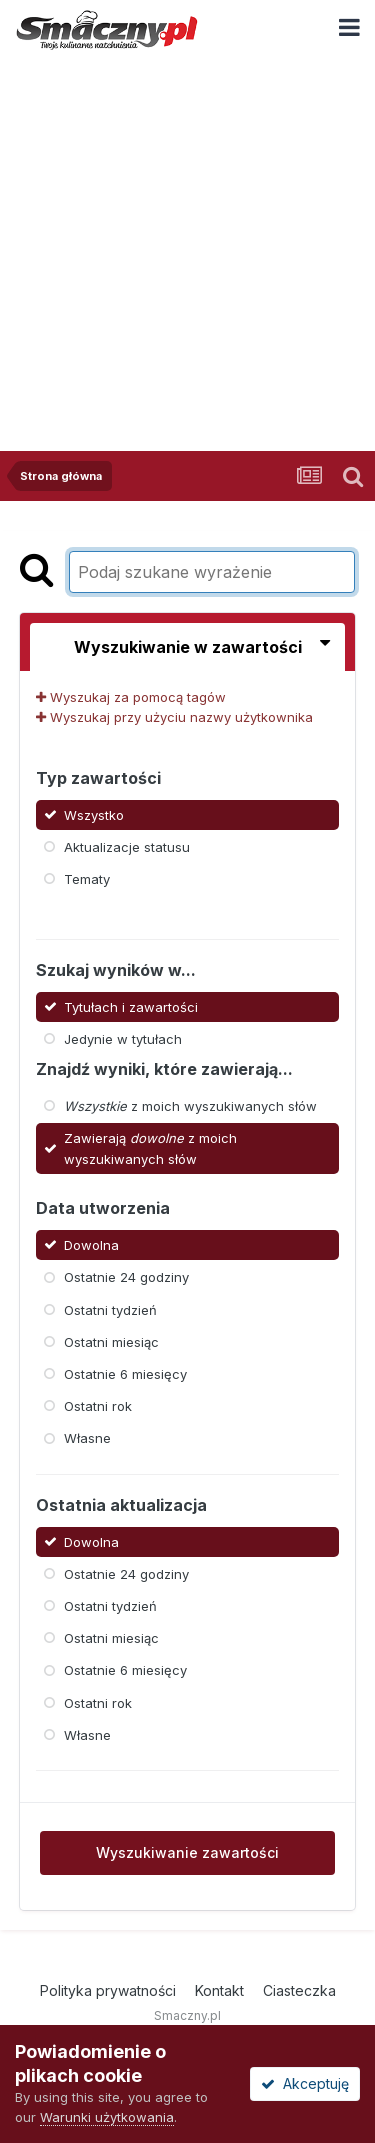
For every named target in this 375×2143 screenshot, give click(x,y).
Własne (87, 1438)
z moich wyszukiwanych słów (190, 1106)
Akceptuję (305, 2083)
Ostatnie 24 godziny (126, 1277)
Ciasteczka (299, 1990)
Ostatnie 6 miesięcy (125, 1374)
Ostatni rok (98, 1406)
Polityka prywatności (108, 1990)
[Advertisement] (187, 253)
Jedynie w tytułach (123, 1039)
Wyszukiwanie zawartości (187, 1852)
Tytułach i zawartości (131, 1006)
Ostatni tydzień (110, 1309)
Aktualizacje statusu (127, 847)
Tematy (87, 879)
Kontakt (219, 1990)
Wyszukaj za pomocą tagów (131, 697)
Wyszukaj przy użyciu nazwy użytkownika (174, 717)
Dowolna (91, 1245)
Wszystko (94, 814)
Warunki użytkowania (107, 2117)
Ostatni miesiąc (111, 1342)
